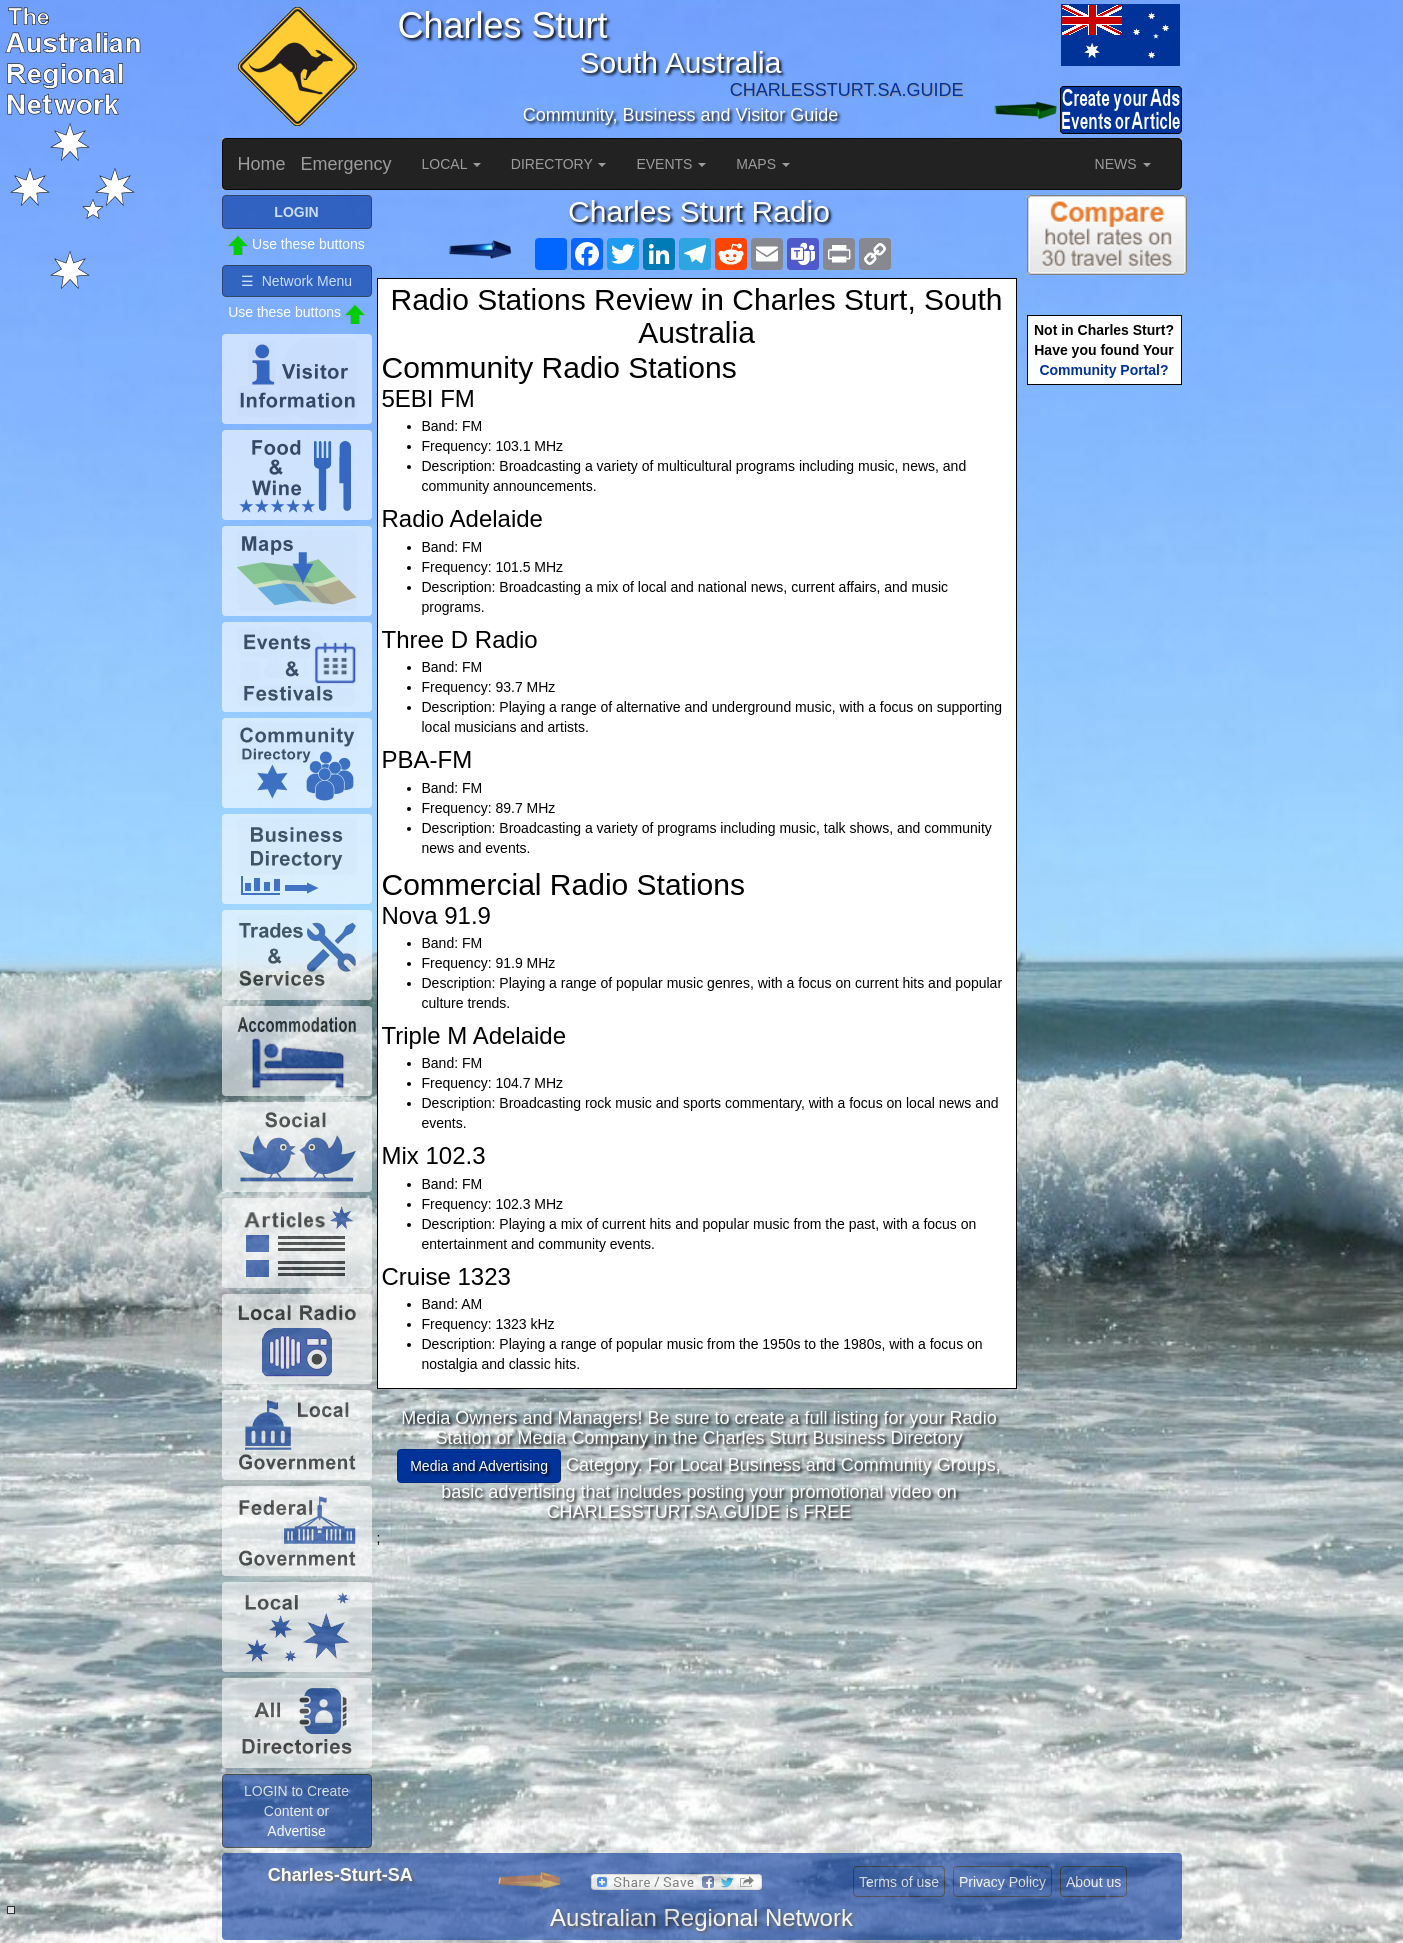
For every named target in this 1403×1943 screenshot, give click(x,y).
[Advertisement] (699, 1688)
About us (1093, 1882)
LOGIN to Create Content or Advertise (296, 1811)
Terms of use (899, 1882)
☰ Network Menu (296, 281)
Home (262, 164)
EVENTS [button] (671, 164)
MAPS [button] (763, 164)
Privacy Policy (1002, 1882)
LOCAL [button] (451, 164)
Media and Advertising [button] (479, 1466)
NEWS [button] (1123, 164)
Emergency (346, 164)
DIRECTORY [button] (559, 164)
